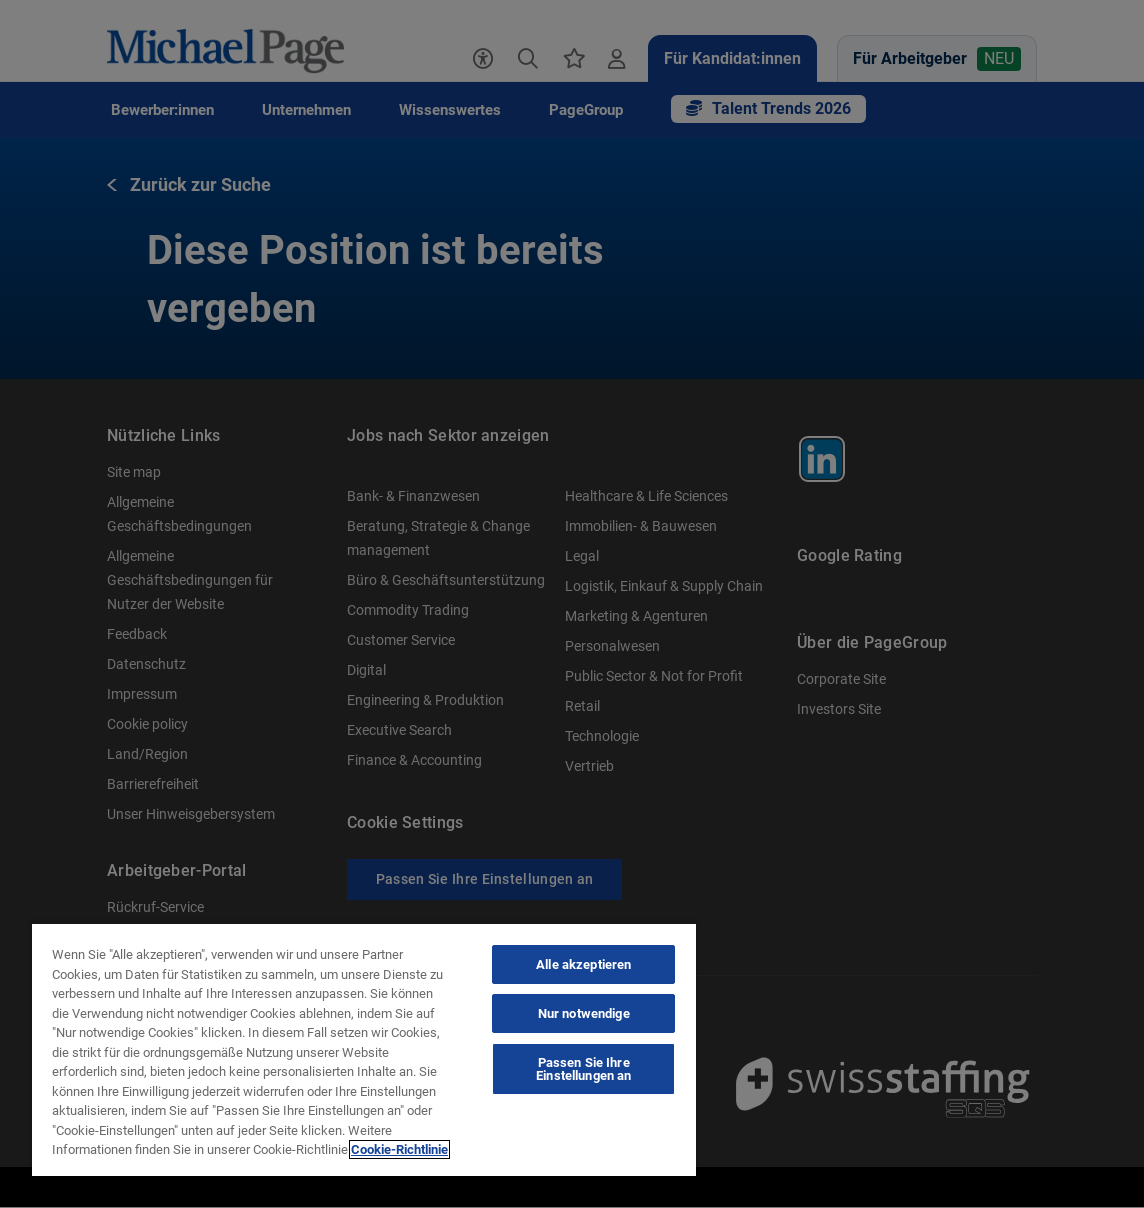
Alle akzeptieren (583, 964)
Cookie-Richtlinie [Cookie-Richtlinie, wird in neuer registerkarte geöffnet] (399, 1149)
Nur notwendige (584, 1013)
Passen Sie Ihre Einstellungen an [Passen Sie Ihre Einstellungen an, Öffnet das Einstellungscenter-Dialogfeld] (583, 1069)
